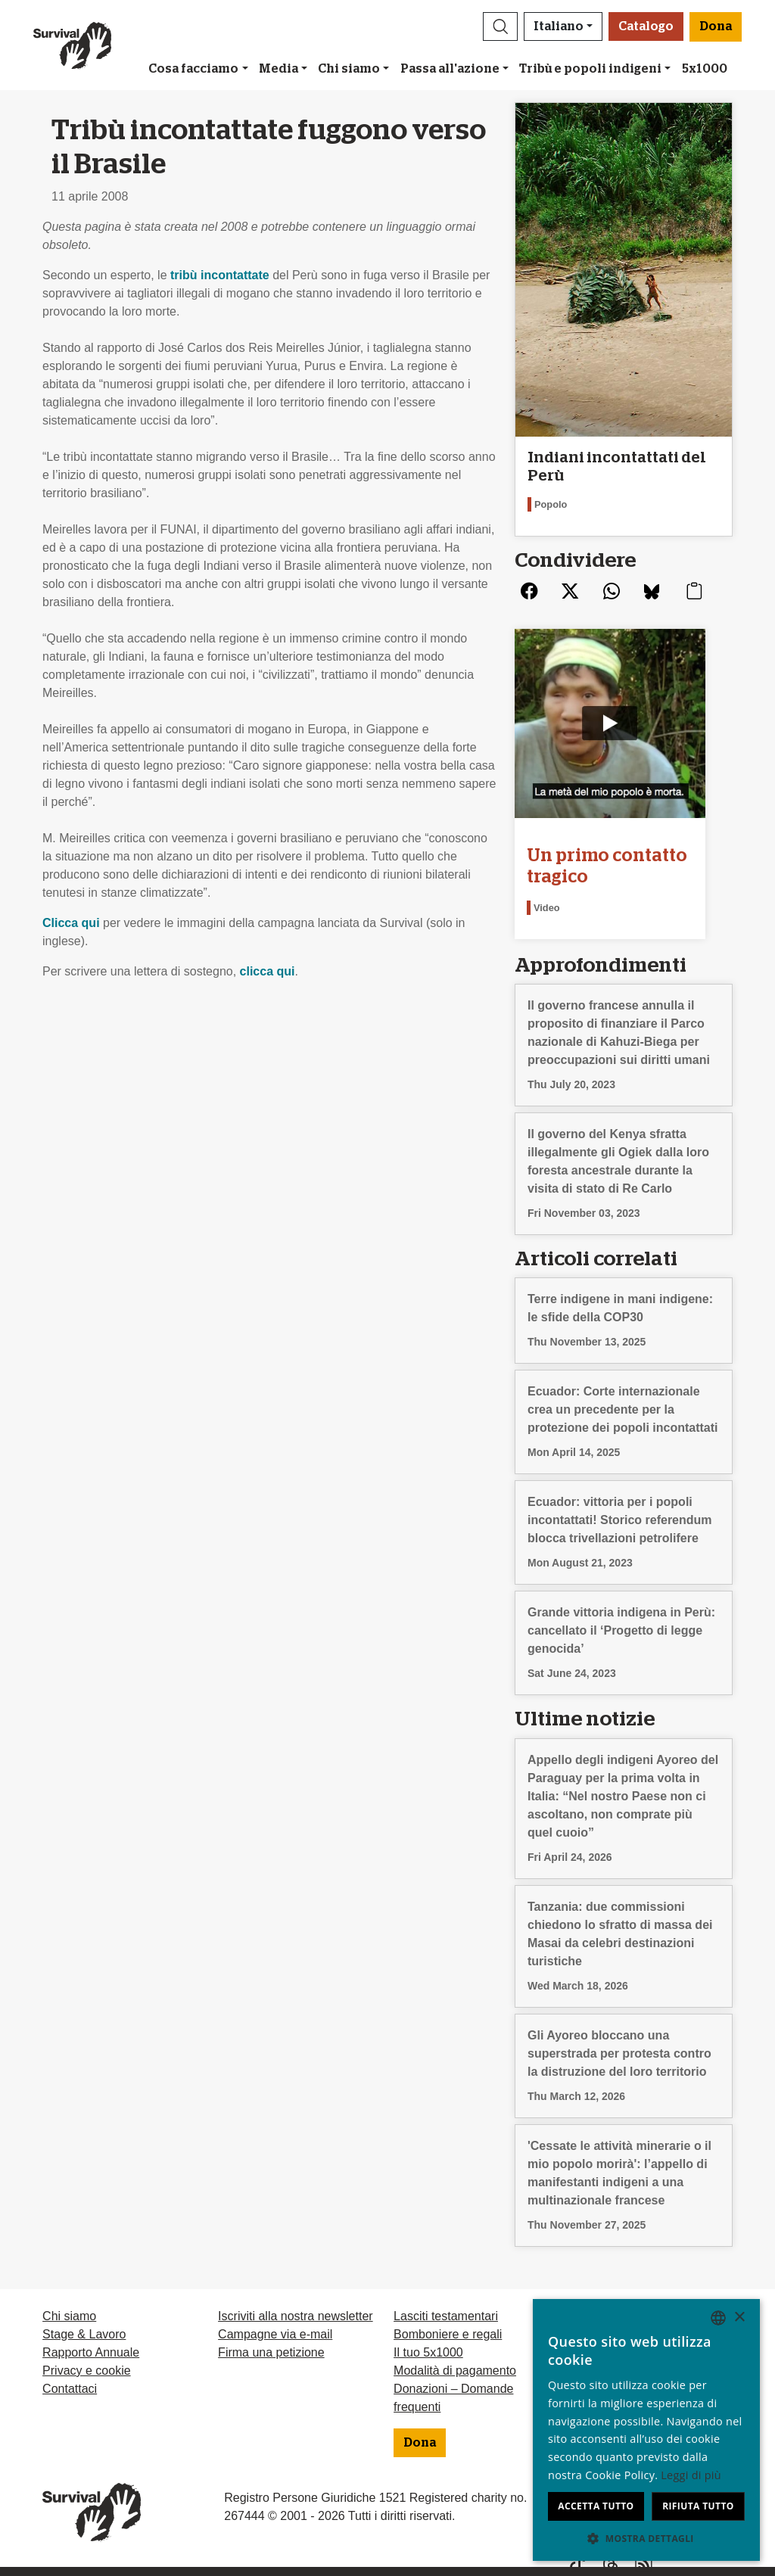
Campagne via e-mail (275, 2332)
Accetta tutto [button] (595, 2506)
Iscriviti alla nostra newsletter (295, 2313)
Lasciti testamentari (446, 2313)
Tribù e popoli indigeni (590, 69)
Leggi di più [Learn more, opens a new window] (691, 2475)
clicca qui (267, 971)
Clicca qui (71, 922)
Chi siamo (349, 69)
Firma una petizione (271, 2350)
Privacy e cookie (86, 2368)
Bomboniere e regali (448, 2332)
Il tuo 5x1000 (428, 2350)
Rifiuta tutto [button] (698, 2506)
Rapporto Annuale (90, 2350)
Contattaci (69, 2386)
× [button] (739, 2317)
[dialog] (646, 2430)
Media (278, 69)
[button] (500, 26)
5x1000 (704, 69)
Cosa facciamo (193, 69)
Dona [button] (715, 26)
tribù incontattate (219, 275)
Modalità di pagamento (455, 2368)
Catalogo (646, 26)
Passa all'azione (450, 69)
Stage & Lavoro (84, 2332)
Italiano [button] (559, 26)
